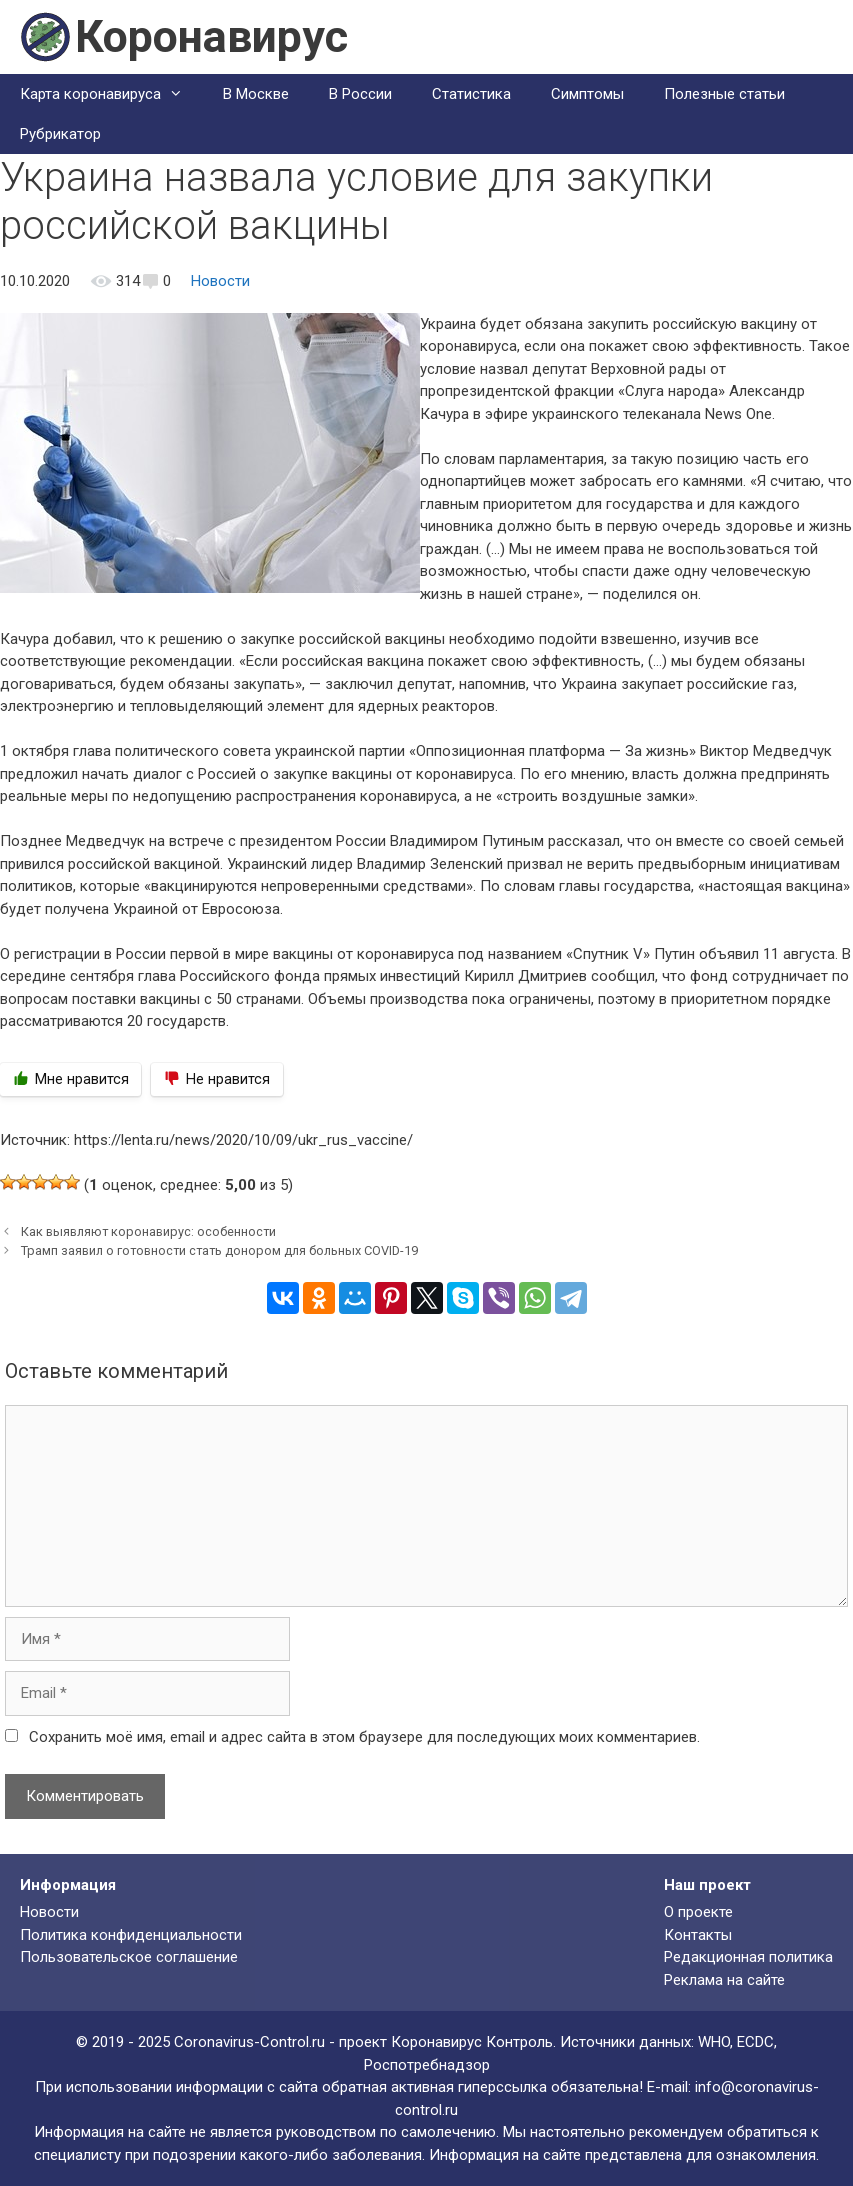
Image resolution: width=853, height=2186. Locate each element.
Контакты (698, 1935)
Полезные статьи (724, 94)
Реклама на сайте (724, 1980)
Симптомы (587, 94)
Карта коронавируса (111, 94)
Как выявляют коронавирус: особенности (148, 1231)
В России (360, 94)
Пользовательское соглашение (129, 1957)
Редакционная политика (748, 1957)
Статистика (471, 94)
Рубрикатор (60, 134)
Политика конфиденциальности (131, 1935)
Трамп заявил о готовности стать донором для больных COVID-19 (219, 1250)
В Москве (256, 94)
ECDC (755, 2042)
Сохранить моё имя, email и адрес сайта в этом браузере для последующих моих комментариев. (364, 1737)
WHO (714, 2042)
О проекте (698, 1912)
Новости (220, 281)
